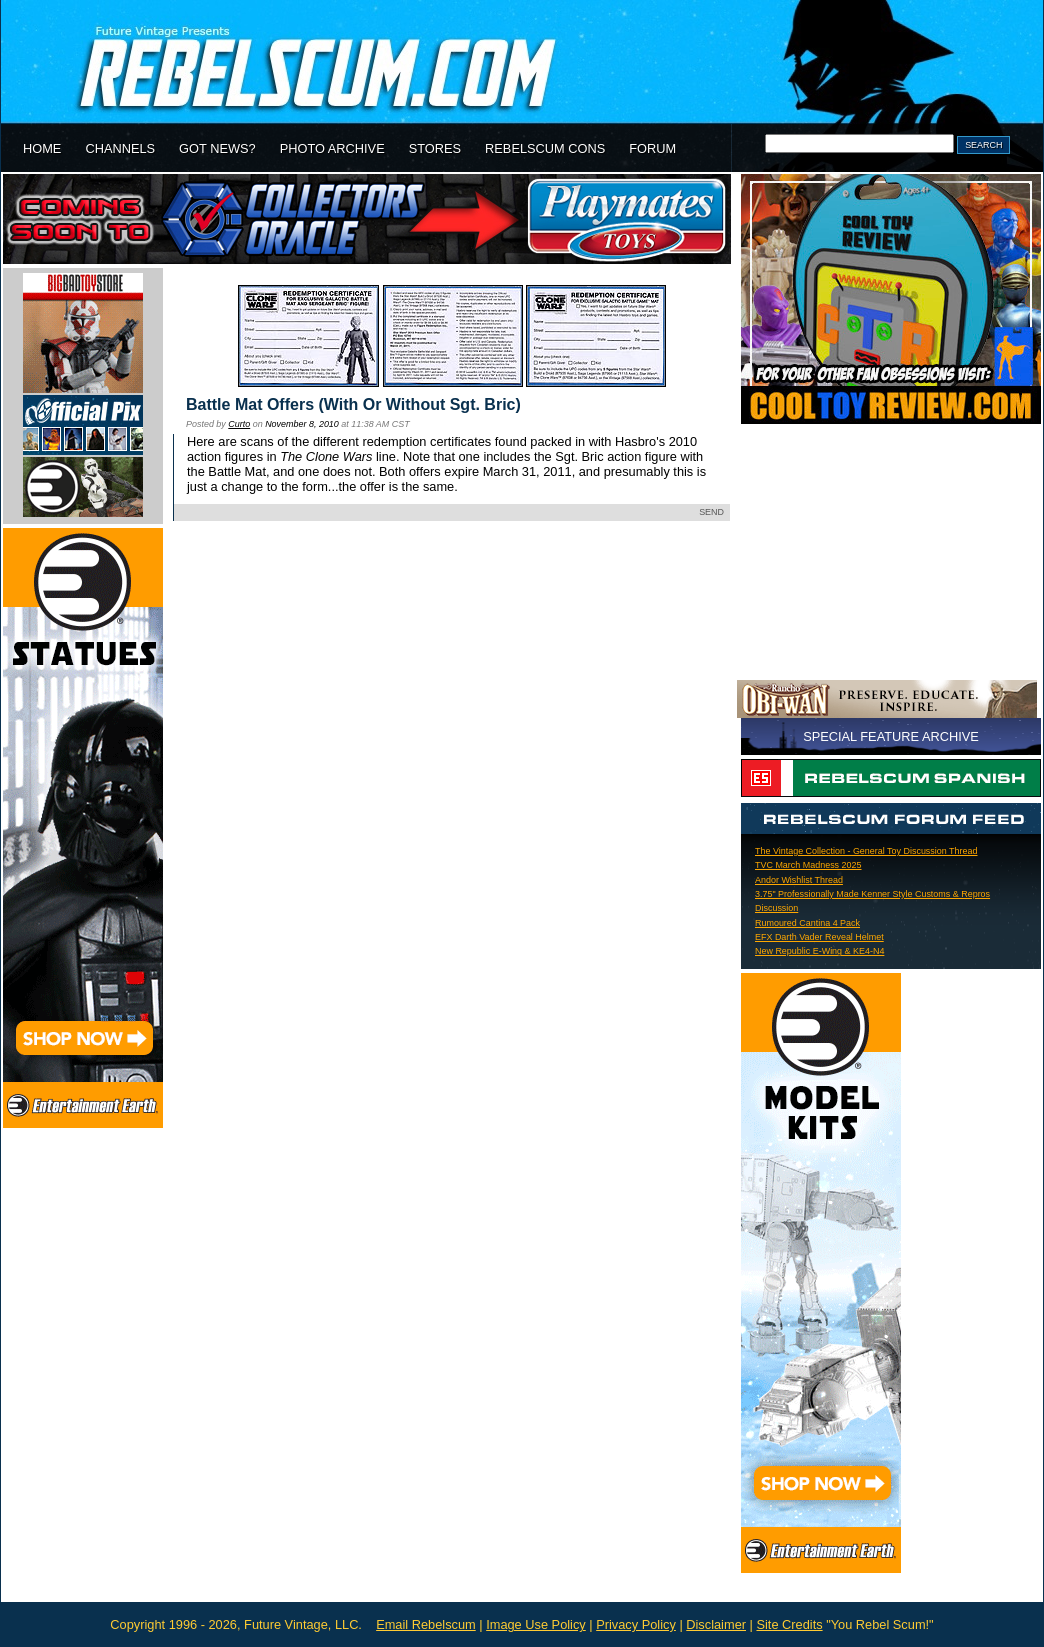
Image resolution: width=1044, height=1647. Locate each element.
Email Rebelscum (426, 1624)
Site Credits (789, 1624)
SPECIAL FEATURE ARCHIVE (891, 736)
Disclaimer (716, 1624)
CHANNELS (120, 148)
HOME (42, 148)
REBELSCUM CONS (545, 148)
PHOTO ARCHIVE (332, 148)
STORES (435, 148)
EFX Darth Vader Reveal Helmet (819, 937)
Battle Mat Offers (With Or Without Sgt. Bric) (353, 404)
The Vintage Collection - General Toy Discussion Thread (866, 851)
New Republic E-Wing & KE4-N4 (819, 951)
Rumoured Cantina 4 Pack (807, 923)
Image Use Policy (536, 1624)
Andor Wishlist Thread (799, 880)
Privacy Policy (636, 1624)
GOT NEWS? (217, 148)
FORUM (652, 148)
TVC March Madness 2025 (808, 865)
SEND (711, 512)
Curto (239, 424)
